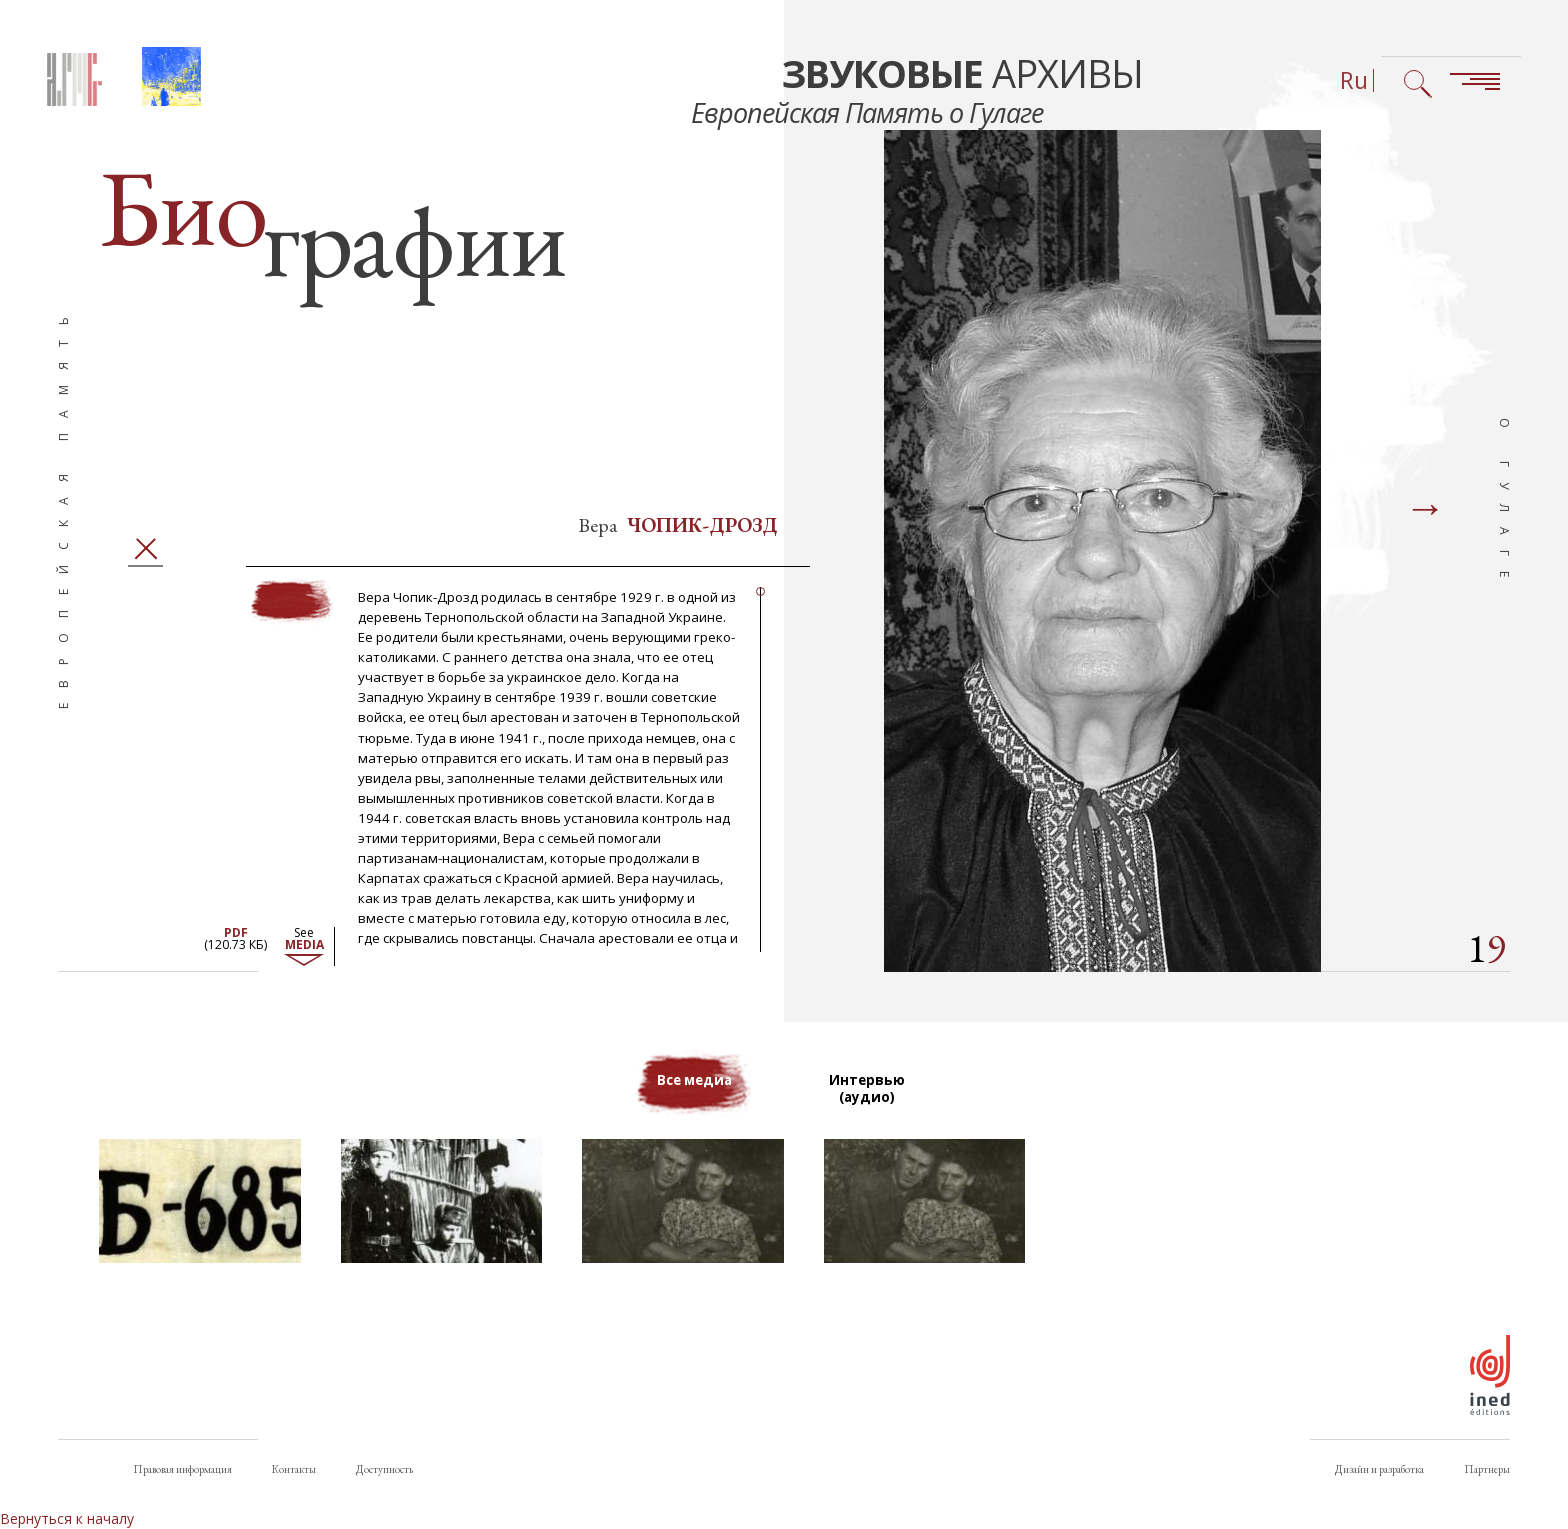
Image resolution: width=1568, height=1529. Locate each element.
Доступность (384, 1469)
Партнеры (1487, 1469)
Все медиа (694, 1095)
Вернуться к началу (67, 1518)
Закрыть (145, 563)
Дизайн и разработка (1379, 1469)
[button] (200, 1217)
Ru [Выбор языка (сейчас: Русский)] (1354, 80)
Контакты (294, 1469)
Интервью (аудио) (869, 1104)
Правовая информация (182, 1469)
